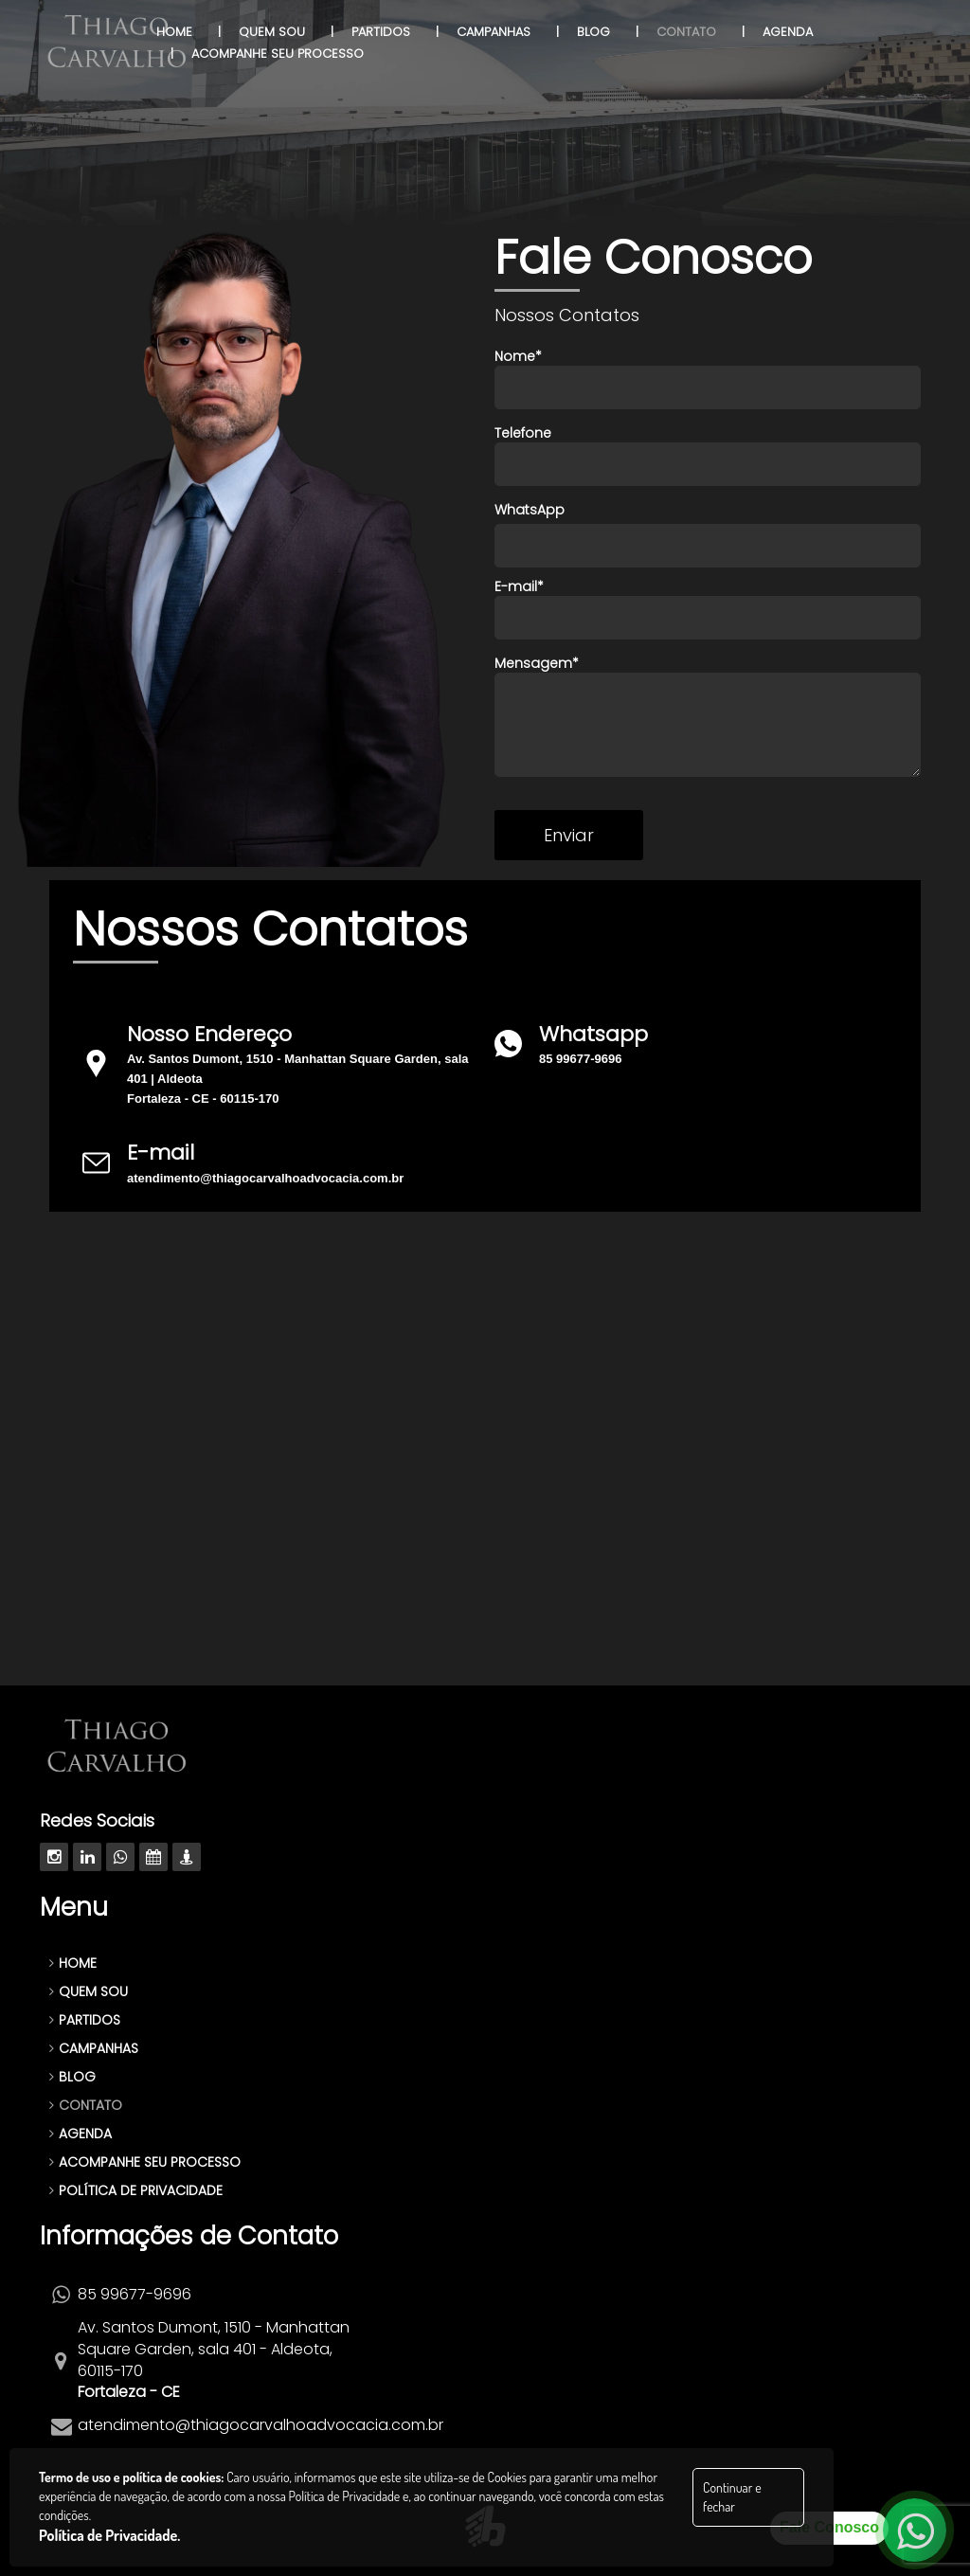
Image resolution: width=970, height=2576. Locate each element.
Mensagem (707, 715)
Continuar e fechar (732, 2496)
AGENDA (80, 2133)
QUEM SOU (88, 1991)
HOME (73, 1963)
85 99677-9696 (580, 1059)
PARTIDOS (84, 2019)
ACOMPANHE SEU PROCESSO (145, 2162)
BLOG (72, 2076)
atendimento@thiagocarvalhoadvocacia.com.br (265, 1178)
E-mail (707, 608)
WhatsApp (529, 509)
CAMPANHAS (93, 2048)
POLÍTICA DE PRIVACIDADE (136, 2190)
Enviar (569, 835)
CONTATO (85, 2105)
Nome (707, 378)
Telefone (707, 454)
